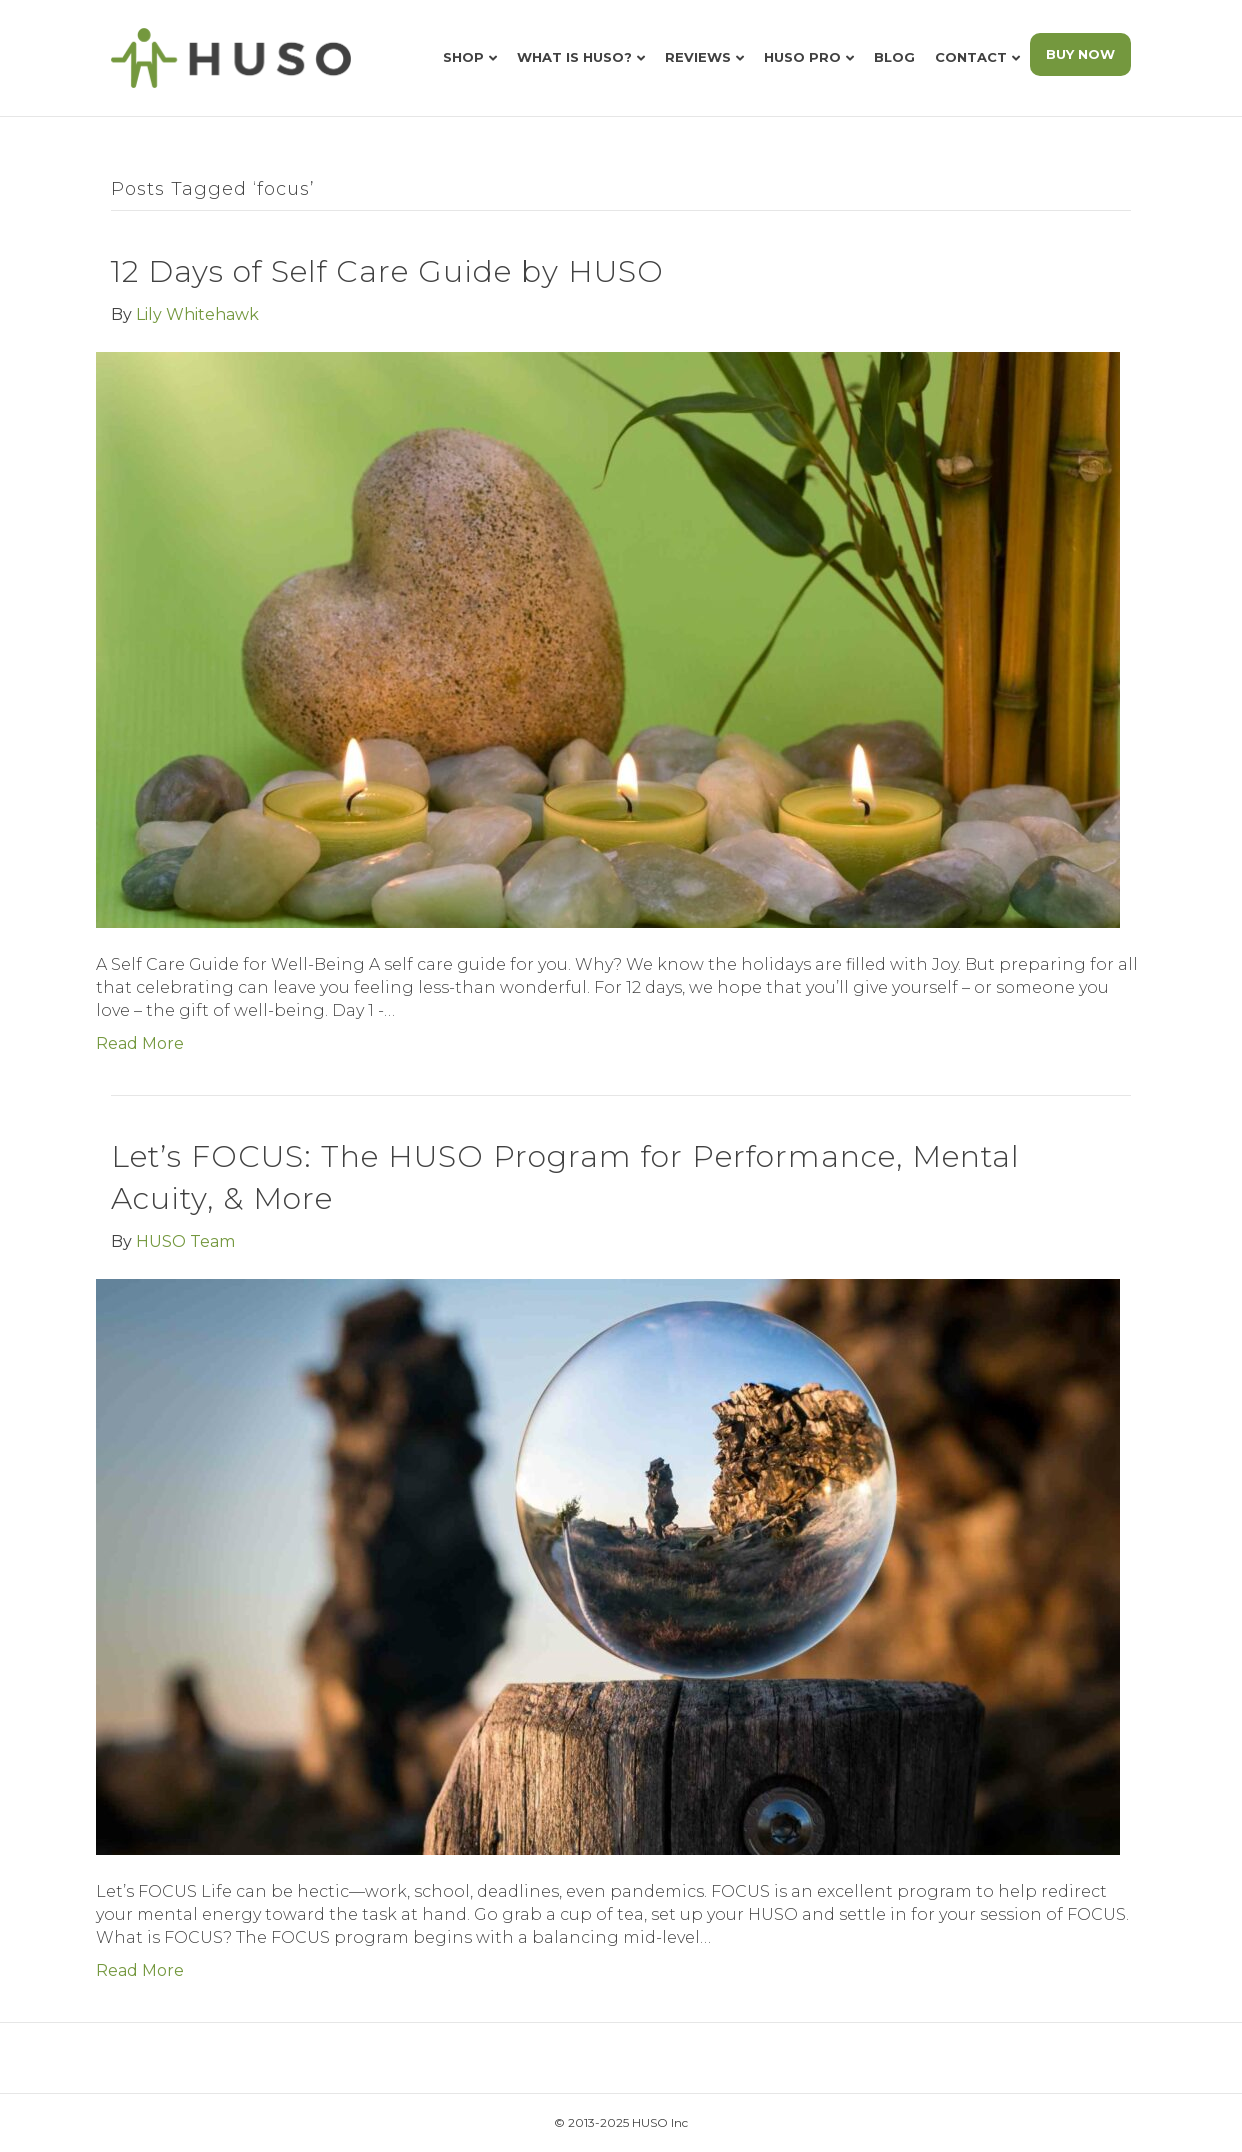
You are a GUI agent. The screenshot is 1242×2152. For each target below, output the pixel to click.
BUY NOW (1080, 54)
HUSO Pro (802, 57)
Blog (894, 57)
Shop (463, 57)
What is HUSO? (574, 57)
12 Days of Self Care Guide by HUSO (387, 271)
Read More (140, 1043)
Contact (971, 57)
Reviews (698, 57)
